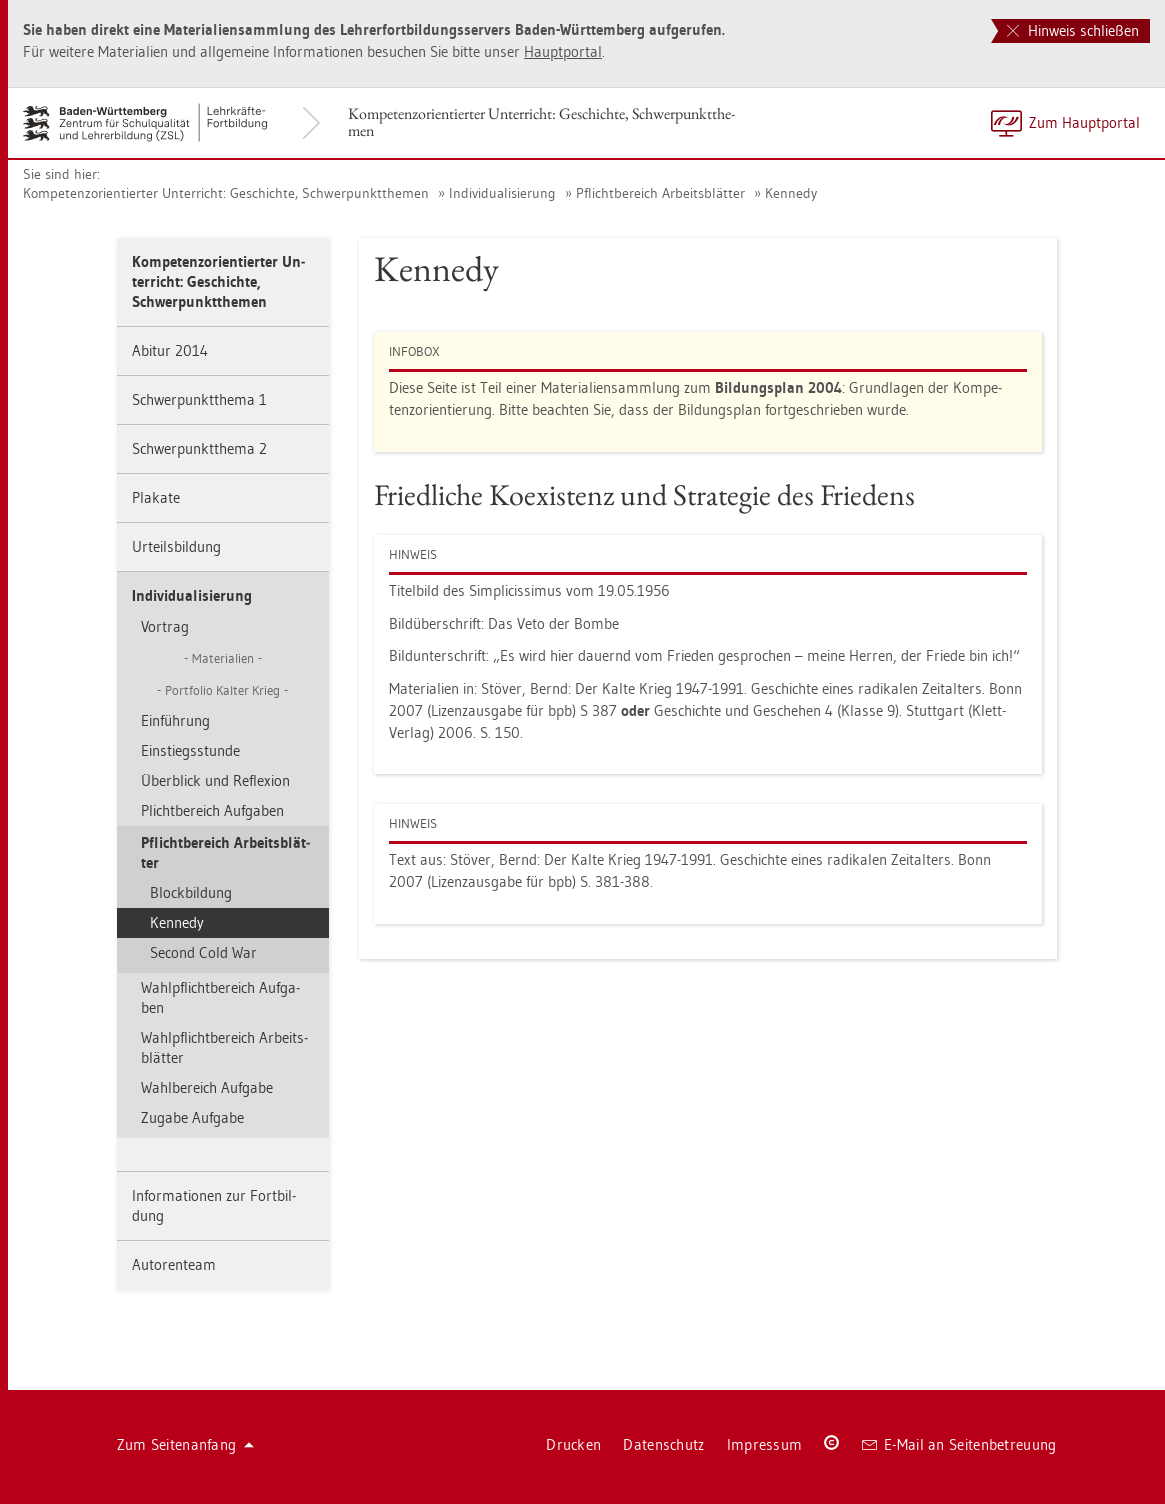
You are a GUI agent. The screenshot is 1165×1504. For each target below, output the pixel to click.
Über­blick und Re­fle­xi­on (215, 780)
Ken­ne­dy (791, 193)
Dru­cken (573, 1444)
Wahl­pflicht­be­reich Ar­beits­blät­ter (224, 1047)
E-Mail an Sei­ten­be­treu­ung (959, 1444)
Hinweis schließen (1073, 30)
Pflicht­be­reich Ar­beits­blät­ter (660, 193)
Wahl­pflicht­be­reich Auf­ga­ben (220, 997)
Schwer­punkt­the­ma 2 (199, 448)
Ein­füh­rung (175, 720)
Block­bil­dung (191, 892)
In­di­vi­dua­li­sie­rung (502, 193)
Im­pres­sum (765, 1444)
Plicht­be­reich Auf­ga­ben (212, 810)
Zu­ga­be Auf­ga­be (192, 1117)
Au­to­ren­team (174, 1264)
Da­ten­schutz (663, 1444)
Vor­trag (165, 626)
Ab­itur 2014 (170, 350)
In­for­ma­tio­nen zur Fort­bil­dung (214, 1205)
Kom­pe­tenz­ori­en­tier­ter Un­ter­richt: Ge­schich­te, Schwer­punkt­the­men (541, 122)
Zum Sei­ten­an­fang (186, 1444)
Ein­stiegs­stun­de (190, 750)
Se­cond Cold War (203, 952)
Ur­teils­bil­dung (176, 546)
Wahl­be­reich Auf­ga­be (207, 1087)
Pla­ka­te (156, 497)
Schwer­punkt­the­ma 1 (199, 399)
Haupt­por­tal (563, 51)
